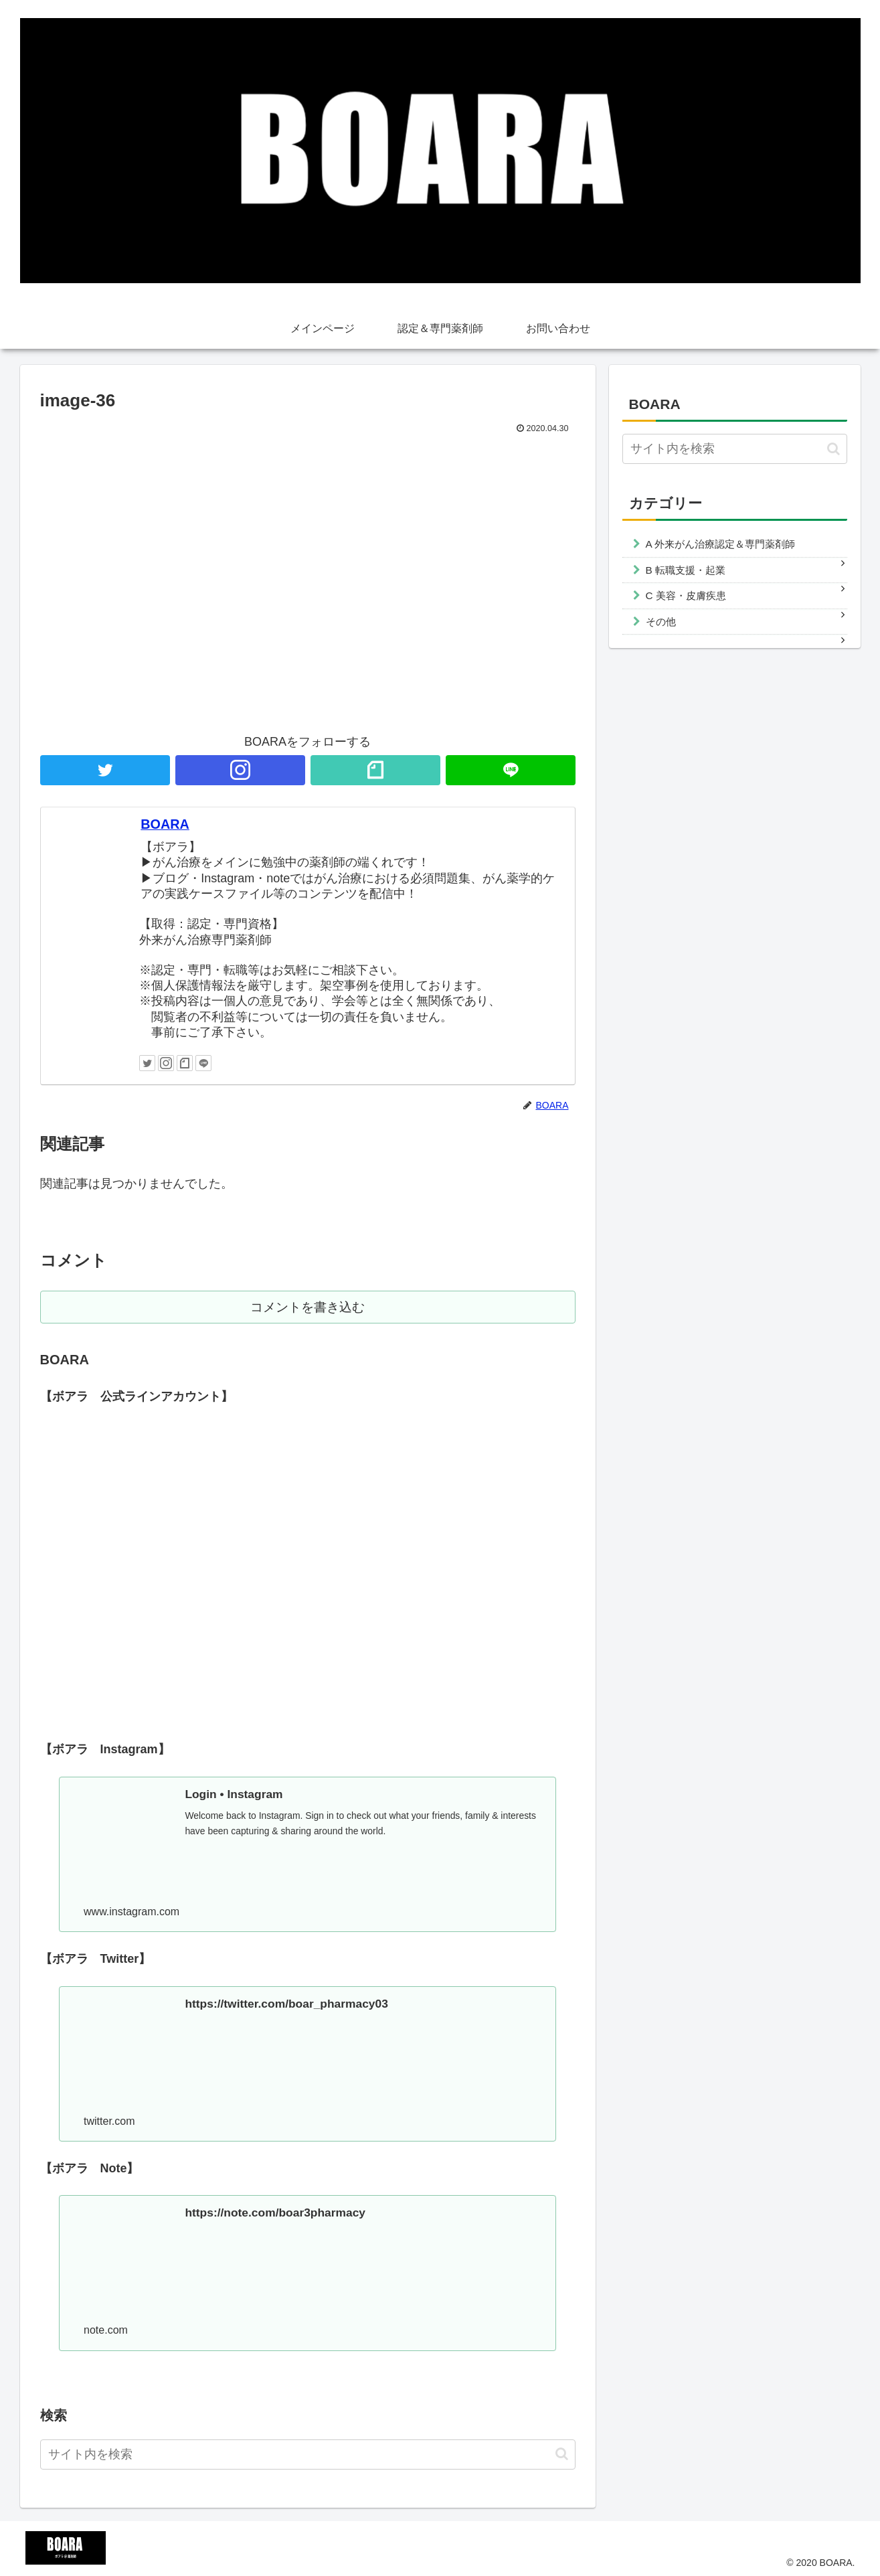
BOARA (165, 824)
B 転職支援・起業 (685, 570)
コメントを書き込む (307, 1307)
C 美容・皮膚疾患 (686, 595)
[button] (562, 2453)
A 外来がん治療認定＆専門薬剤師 (721, 544)
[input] (308, 2454)
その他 (661, 621)
